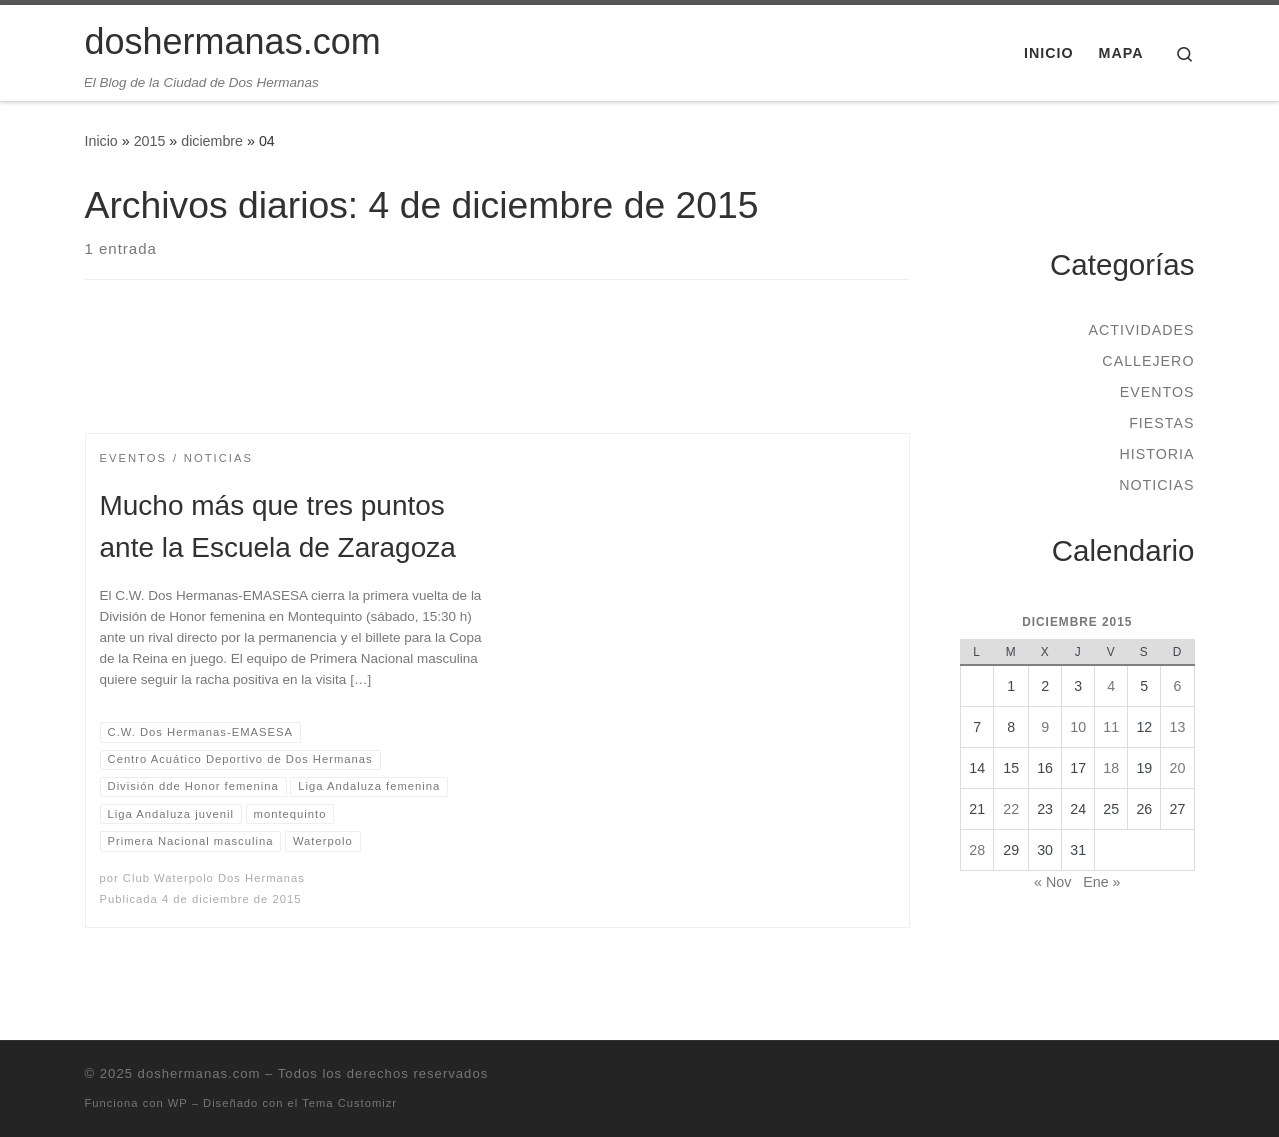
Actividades (1141, 330)
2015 (150, 141)
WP (178, 1103)
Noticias (1156, 485)
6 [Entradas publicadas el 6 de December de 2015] (1177, 686)
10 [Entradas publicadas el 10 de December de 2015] (1078, 727)
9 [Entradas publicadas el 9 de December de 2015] (1045, 727)
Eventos (1157, 392)
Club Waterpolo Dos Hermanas (214, 878)
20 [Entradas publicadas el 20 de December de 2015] (1177, 768)
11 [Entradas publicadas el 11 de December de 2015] (1111, 727)
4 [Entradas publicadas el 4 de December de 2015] (1111, 686)
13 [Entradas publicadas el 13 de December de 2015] (1177, 727)
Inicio (101, 141)
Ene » (1101, 882)
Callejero (1148, 361)
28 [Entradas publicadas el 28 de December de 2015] (977, 850)
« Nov (1052, 882)
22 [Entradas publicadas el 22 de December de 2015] (1011, 809)
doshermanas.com (199, 1073)
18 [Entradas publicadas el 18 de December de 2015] (1111, 768)
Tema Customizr (349, 1103)
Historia (1156, 454)
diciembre (212, 141)
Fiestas (1161, 423)
